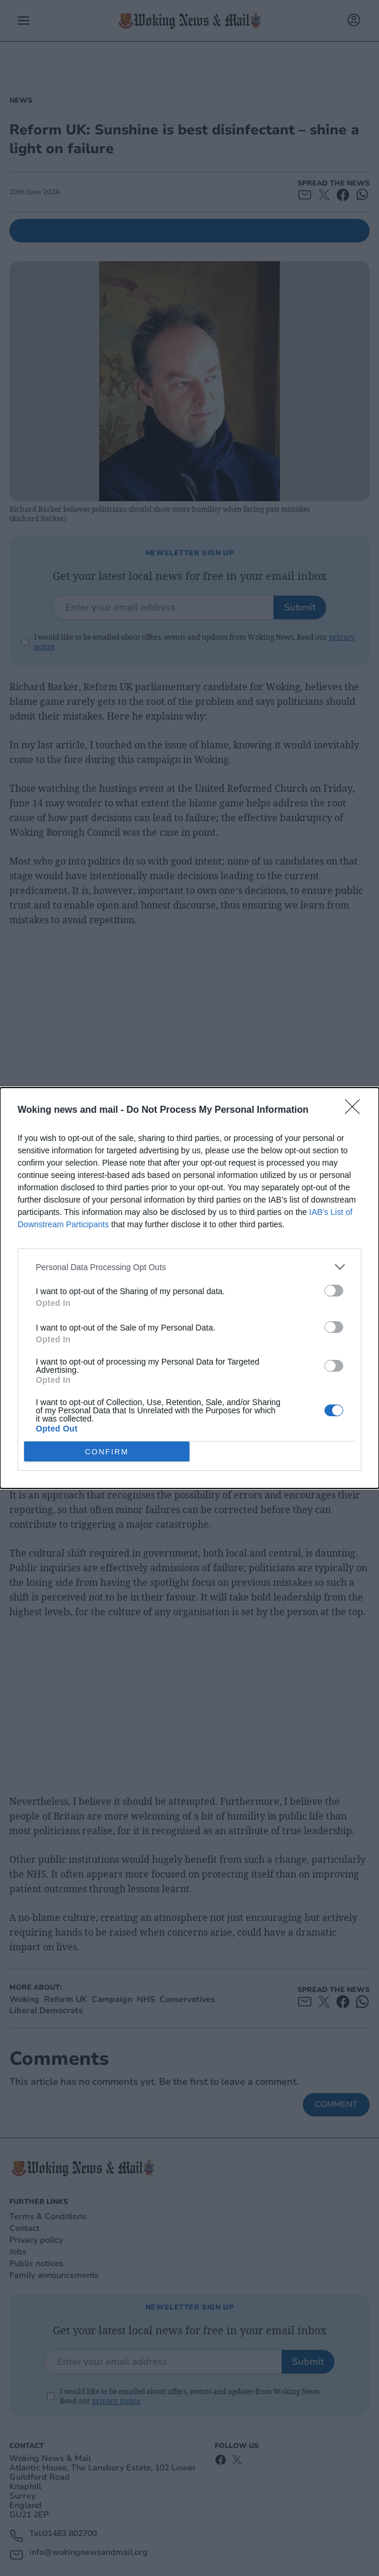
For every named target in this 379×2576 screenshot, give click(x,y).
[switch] (333, 1291)
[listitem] (189, 1267)
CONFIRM (107, 1451)
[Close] (356, 1110)
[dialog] (189, 1288)
